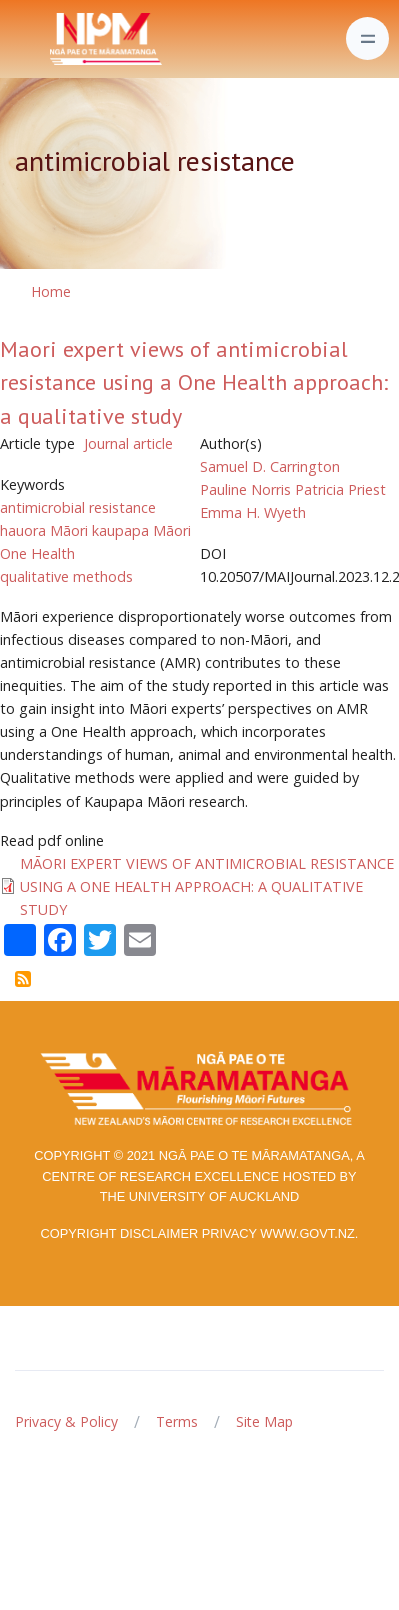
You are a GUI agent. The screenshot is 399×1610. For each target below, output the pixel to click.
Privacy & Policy (66, 1421)
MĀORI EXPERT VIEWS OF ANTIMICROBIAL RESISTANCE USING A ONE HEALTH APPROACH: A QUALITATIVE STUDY (207, 886)
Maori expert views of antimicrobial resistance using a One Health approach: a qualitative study (194, 382)
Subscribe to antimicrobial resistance (23, 979)
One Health (37, 553)
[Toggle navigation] (367, 38)
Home (51, 291)
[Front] (56, 39)
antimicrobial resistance (78, 507)
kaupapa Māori (141, 530)
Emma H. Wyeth (253, 512)
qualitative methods (66, 576)
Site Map (264, 1421)
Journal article (128, 443)
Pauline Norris (245, 489)
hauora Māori (44, 530)
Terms (177, 1421)
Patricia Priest (340, 489)
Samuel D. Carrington (270, 466)
